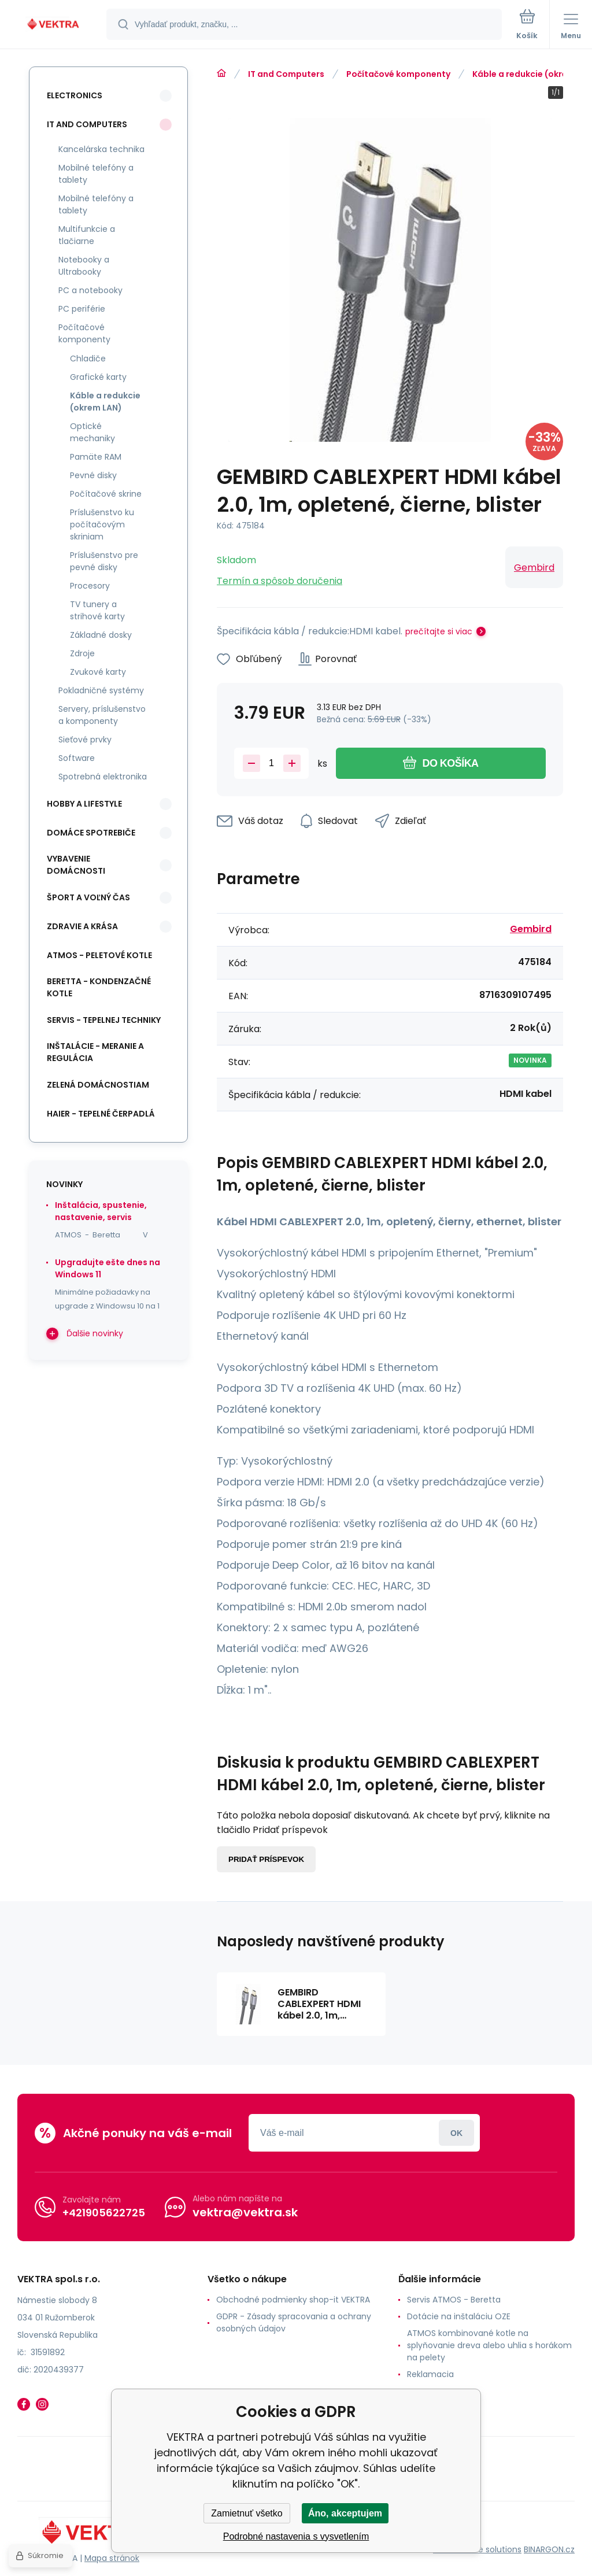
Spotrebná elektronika (102, 776)
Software (76, 758)
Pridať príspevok (266, 1859)
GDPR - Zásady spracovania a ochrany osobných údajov (293, 2322)
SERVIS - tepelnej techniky (104, 1020)
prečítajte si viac (438, 631)
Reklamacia (430, 2374)
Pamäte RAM (95, 457)
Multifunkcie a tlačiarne (86, 235)
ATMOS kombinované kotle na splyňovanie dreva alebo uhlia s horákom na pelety (489, 2345)
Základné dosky (101, 635)
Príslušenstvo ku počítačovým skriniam (102, 524)
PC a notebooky (90, 290)
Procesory (90, 586)
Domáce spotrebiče (91, 832)
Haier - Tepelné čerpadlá (101, 1113)
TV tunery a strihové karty (97, 610)
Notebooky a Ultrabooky (83, 266)
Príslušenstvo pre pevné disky (104, 561)
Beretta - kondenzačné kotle (99, 987)
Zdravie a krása (82, 926)
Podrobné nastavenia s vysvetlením (296, 2536)
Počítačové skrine (106, 494)
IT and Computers (286, 74)
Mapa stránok (111, 2558)
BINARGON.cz (549, 2549)
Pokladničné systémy (101, 690)
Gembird (534, 567)
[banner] (54, 25)
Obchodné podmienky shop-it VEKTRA (293, 2299)
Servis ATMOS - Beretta (454, 2299)
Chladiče (88, 358)
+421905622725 (103, 2212)
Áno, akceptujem (345, 2513)
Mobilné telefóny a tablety (96, 174)
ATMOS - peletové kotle (99, 955)
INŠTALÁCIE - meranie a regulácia (95, 1052)
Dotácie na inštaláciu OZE (458, 2316)
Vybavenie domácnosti (76, 865)
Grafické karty (98, 377)
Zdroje (82, 653)
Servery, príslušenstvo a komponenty (102, 715)
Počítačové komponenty (398, 74)
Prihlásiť (456, 2133)
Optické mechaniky (92, 432)
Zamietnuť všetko (246, 2513)
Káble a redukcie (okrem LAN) (105, 401)
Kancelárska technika (101, 149)
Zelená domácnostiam (98, 1085)
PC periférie (81, 309)
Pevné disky (93, 475)
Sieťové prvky (85, 739)
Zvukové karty (98, 672)
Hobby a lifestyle (84, 804)
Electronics (74, 95)
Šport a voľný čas (88, 897)
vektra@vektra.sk (245, 2212)
